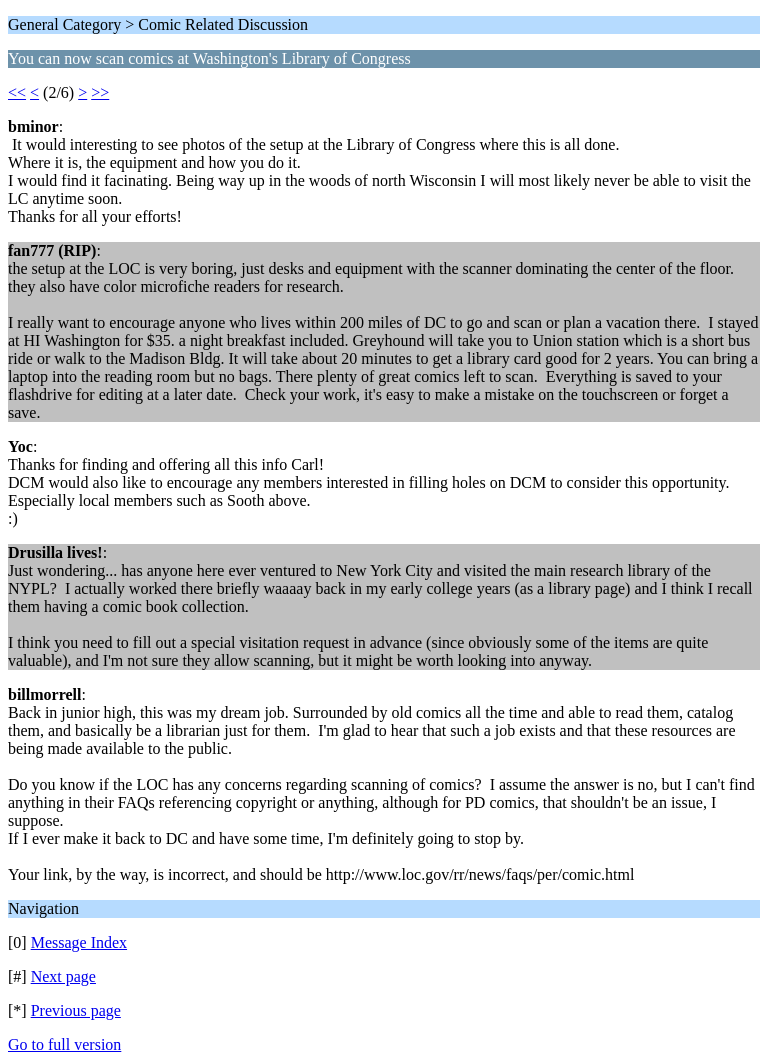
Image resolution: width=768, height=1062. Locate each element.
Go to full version (64, 1044)
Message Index (79, 942)
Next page (63, 976)
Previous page (76, 1010)
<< (17, 92)
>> (100, 92)
